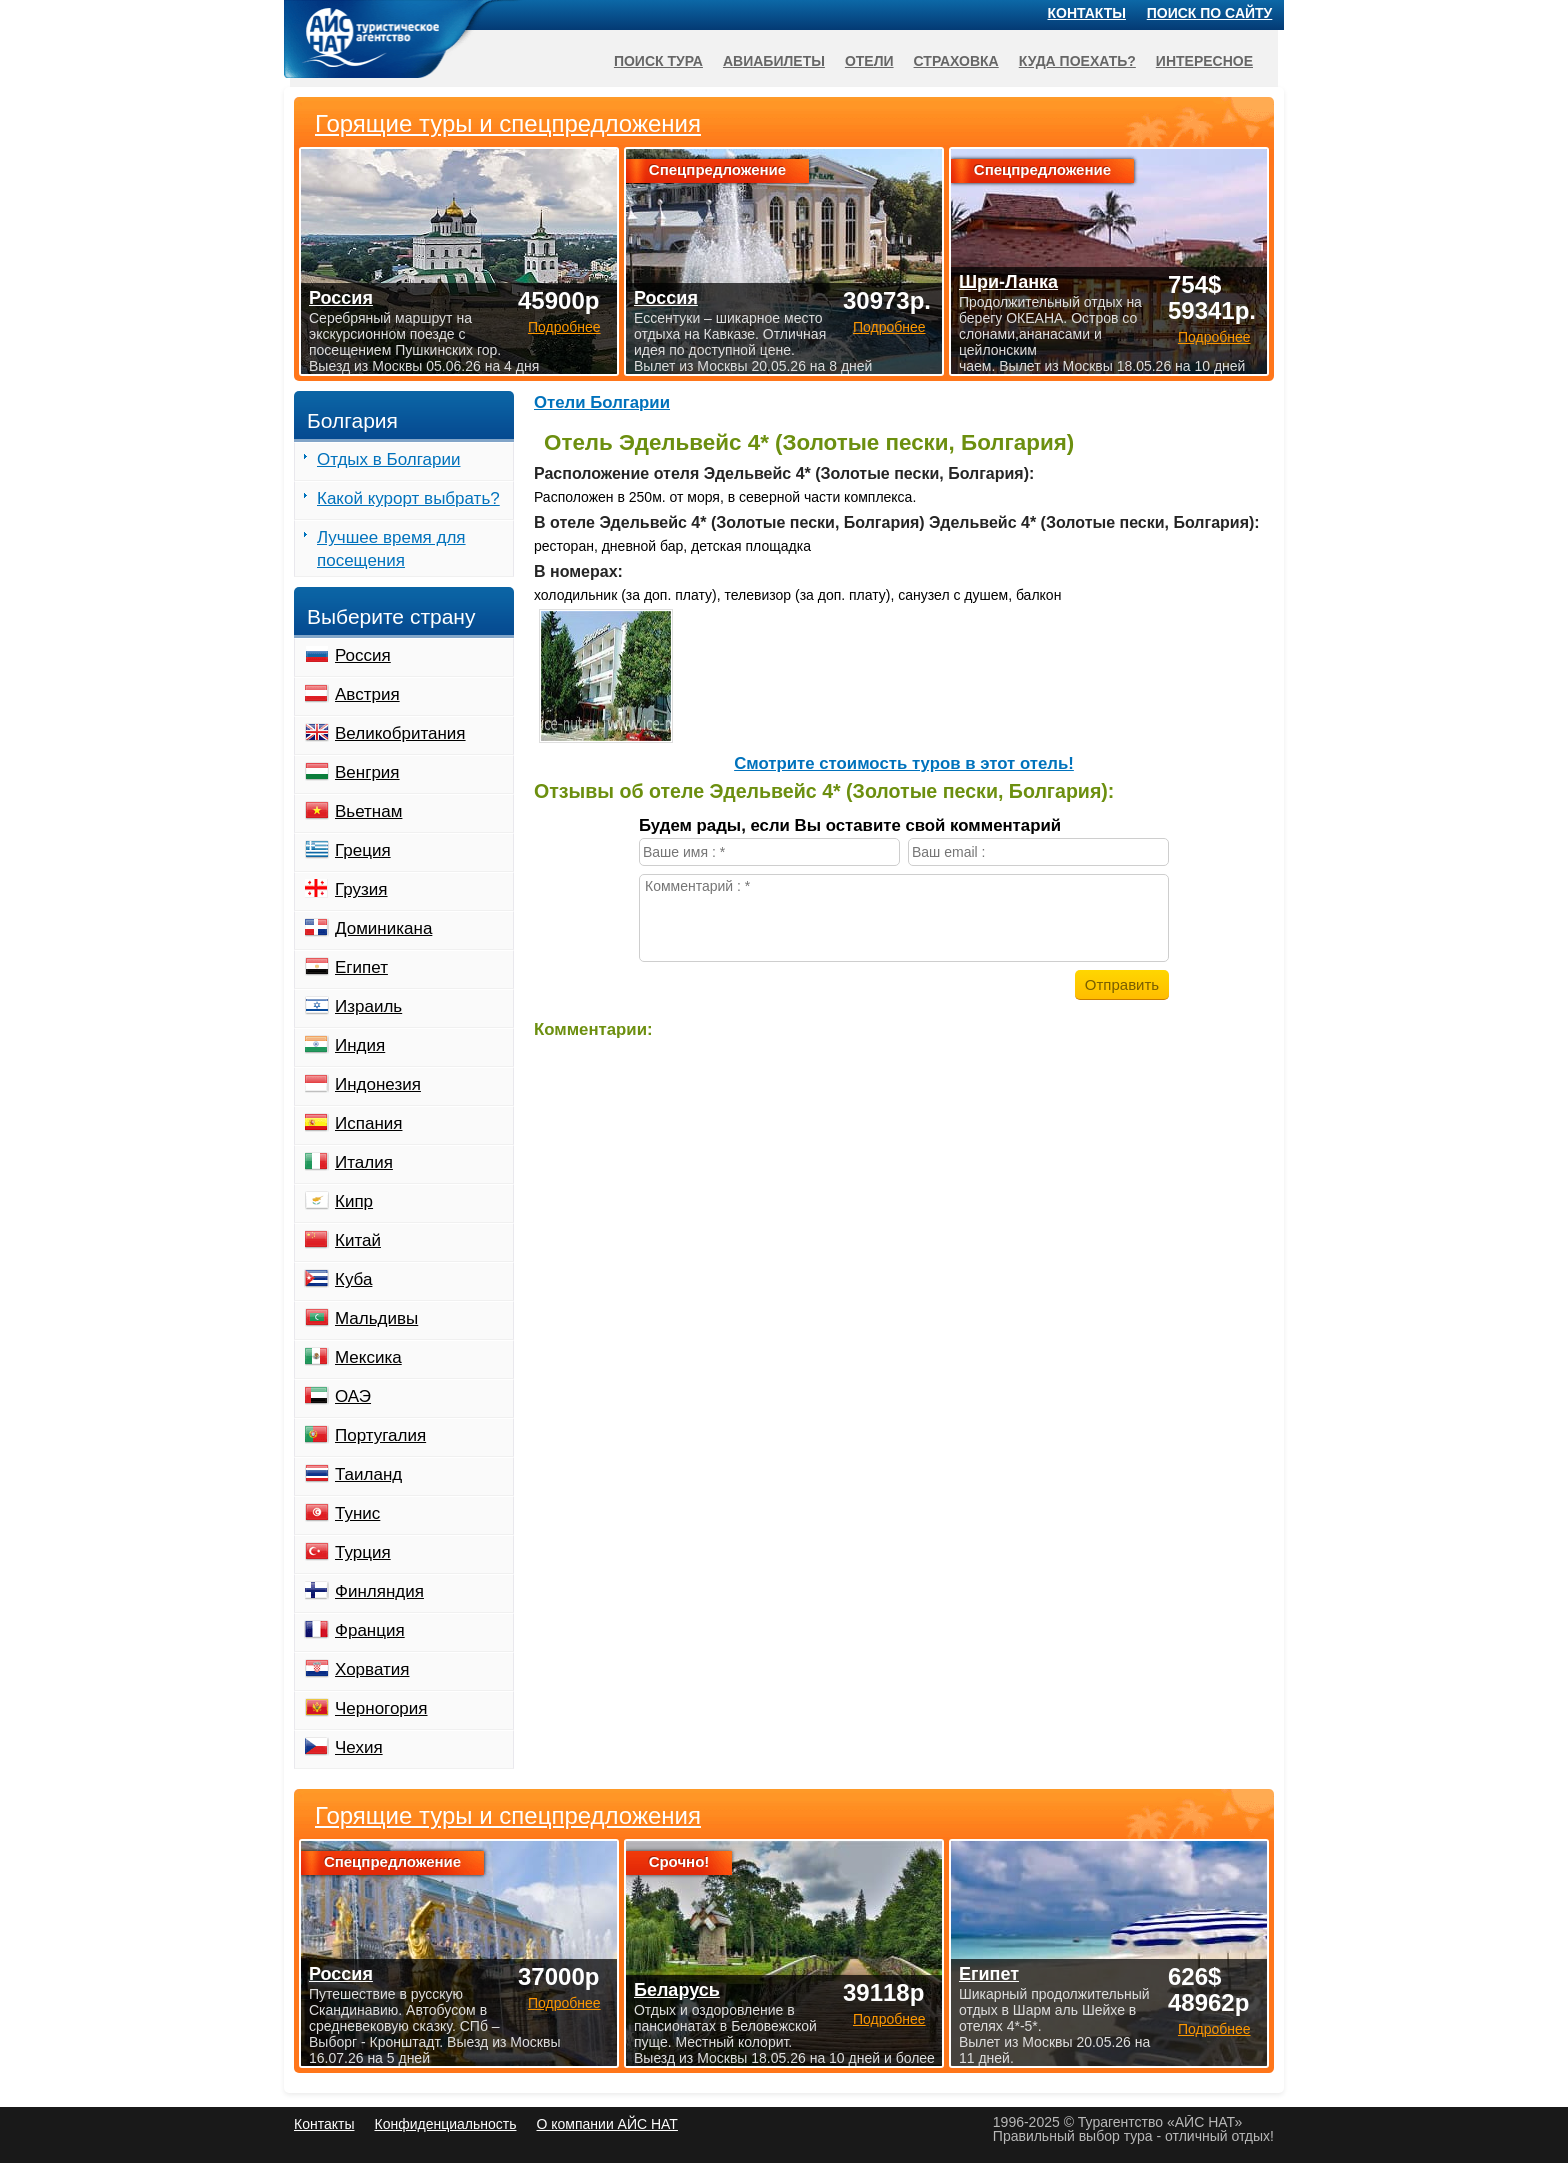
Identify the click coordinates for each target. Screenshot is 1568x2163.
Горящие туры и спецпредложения (508, 1816)
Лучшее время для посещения (391, 549)
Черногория (381, 1708)
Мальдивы (376, 1318)
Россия (363, 655)
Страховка (956, 61)
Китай (358, 1240)
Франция (370, 1630)
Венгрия (367, 772)
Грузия (361, 889)
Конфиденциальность (445, 2124)
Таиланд (368, 1474)
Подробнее (564, 2003)
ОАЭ (353, 1396)
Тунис (357, 1513)
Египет (361, 967)
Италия (364, 1162)
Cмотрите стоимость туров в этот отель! (904, 763)
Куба (353, 1279)
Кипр (354, 1201)
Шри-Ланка (1008, 282)
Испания (368, 1123)
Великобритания (400, 733)
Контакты (1087, 13)
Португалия (380, 1435)
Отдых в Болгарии (388, 459)
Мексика (368, 1357)
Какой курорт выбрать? (408, 498)
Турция (363, 1552)
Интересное (1204, 61)
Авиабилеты (774, 61)
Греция (363, 850)
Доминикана (383, 928)
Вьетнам (368, 811)
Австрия (367, 694)
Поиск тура (658, 61)
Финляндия (379, 1591)
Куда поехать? (1077, 61)
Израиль (368, 1006)
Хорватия (372, 1669)
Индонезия (378, 1084)
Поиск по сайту (1210, 13)
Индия (360, 1045)
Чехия (359, 1747)
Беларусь (677, 1990)
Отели (869, 61)
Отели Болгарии (602, 402)
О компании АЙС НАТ (607, 2124)
